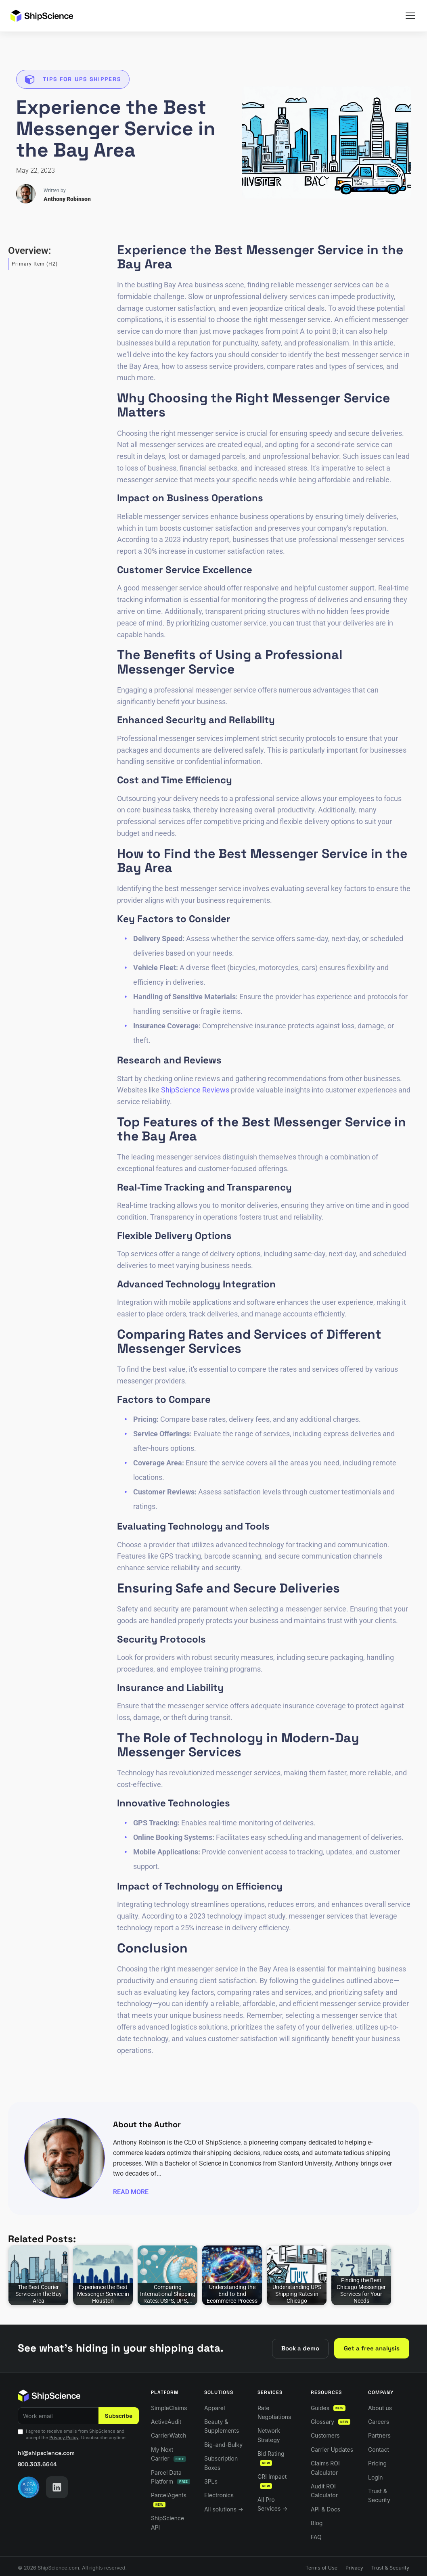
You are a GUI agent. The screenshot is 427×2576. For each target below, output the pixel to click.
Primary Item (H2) (35, 264)
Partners (379, 2435)
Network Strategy (268, 2435)
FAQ (316, 2537)
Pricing (377, 2463)
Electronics (219, 2495)
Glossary (330, 2421)
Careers (378, 2421)
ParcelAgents (168, 2499)
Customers (325, 2435)
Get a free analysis (372, 2348)
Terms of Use (321, 2568)
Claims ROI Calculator (325, 2468)
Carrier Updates (332, 2449)
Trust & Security (379, 2495)
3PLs (211, 2481)
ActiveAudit (166, 2421)
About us (380, 2407)
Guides (328, 2407)
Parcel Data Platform (170, 2477)
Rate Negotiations (274, 2412)
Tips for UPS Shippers (82, 79)
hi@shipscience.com (46, 2453)
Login (375, 2477)
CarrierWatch (168, 2435)
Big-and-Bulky (223, 2444)
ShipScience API (167, 2522)
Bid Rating (271, 2458)
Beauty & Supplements (221, 2426)
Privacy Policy (63, 2437)
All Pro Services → (272, 2504)
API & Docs (325, 2509)
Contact (378, 2449)
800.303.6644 (37, 2464)
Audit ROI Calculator (324, 2491)
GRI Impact (272, 2481)
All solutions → (223, 2509)
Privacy (354, 2568)
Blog (317, 2522)
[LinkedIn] (57, 2487)
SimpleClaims (169, 2407)
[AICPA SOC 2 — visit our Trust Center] (29, 2487)
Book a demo (300, 2348)
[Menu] (410, 16)
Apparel (214, 2407)
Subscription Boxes (221, 2463)
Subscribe (118, 2415)
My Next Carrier (168, 2454)
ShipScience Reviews (195, 1090)
